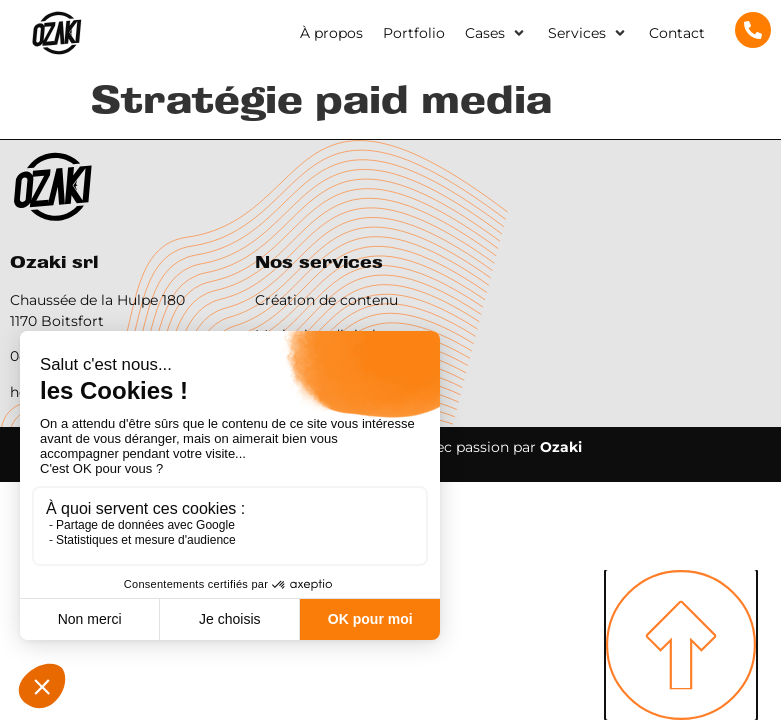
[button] (496, 33)
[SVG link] (56, 33)
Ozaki (561, 447)
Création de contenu (326, 300)
